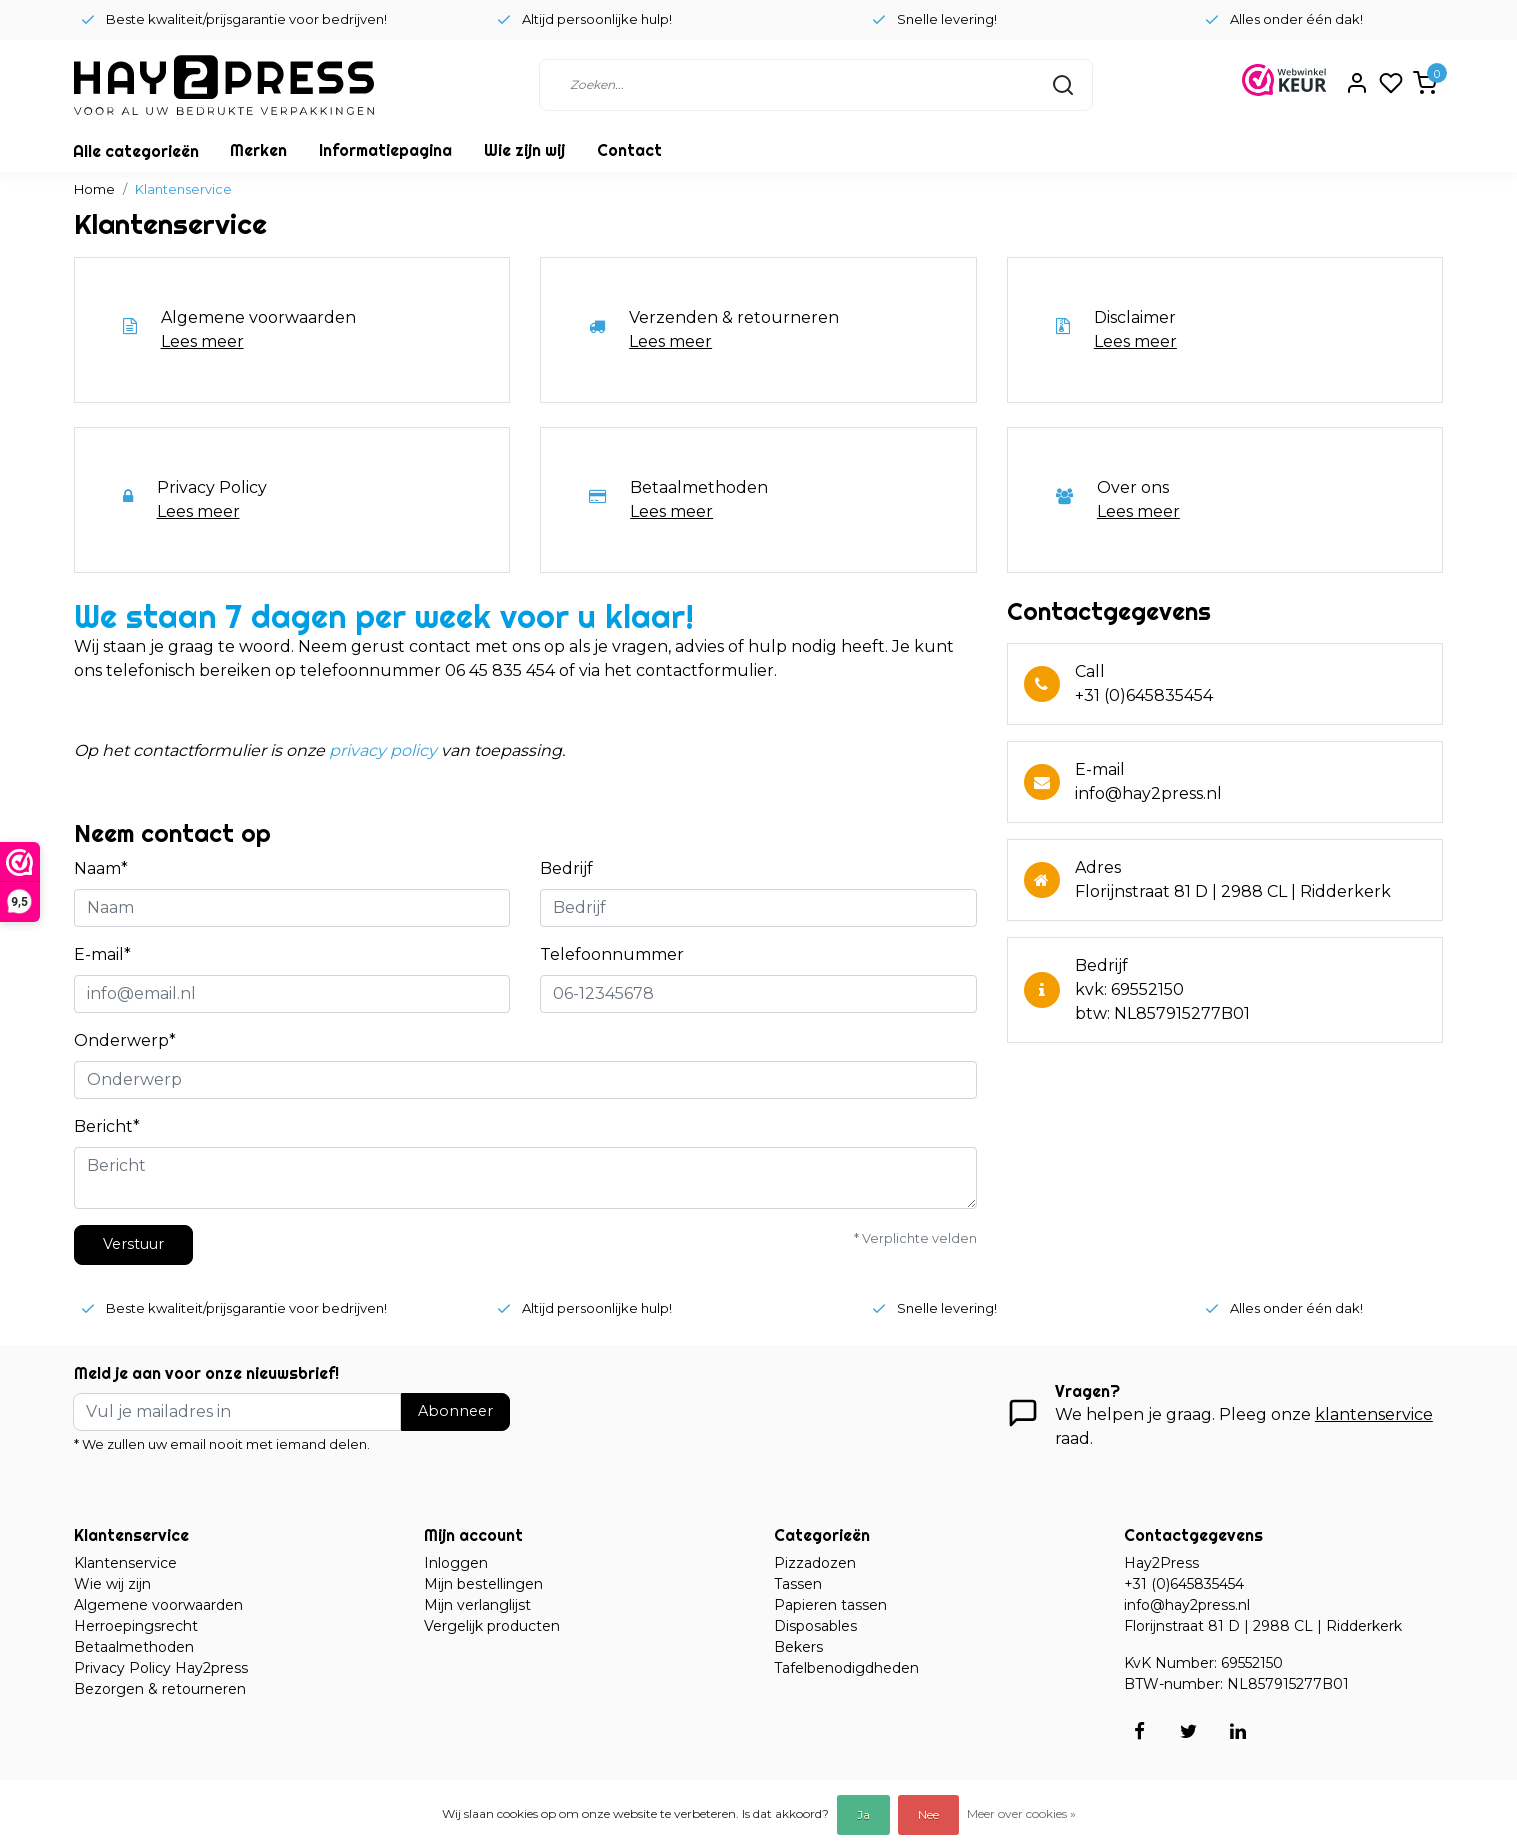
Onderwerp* (125, 1040)
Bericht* (107, 1126)
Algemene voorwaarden (158, 1605)
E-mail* (102, 954)
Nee (928, 1814)
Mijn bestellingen (483, 1584)
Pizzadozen (815, 1563)
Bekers (798, 1647)
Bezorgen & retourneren (160, 1689)
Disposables (815, 1626)
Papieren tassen (830, 1605)
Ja (863, 1814)
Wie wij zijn (112, 1584)
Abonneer (455, 1411)
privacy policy (383, 750)
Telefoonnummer (612, 954)
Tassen (798, 1584)
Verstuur (133, 1244)
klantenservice (1374, 1414)
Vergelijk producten (492, 1626)
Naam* (101, 868)
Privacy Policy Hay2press (161, 1668)
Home (94, 189)
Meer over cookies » (1021, 1813)
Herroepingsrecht (136, 1626)
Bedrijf (566, 868)
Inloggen (456, 1563)
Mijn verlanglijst (477, 1605)
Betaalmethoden (134, 1647)
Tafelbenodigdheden (846, 1668)
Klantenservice (183, 189)
